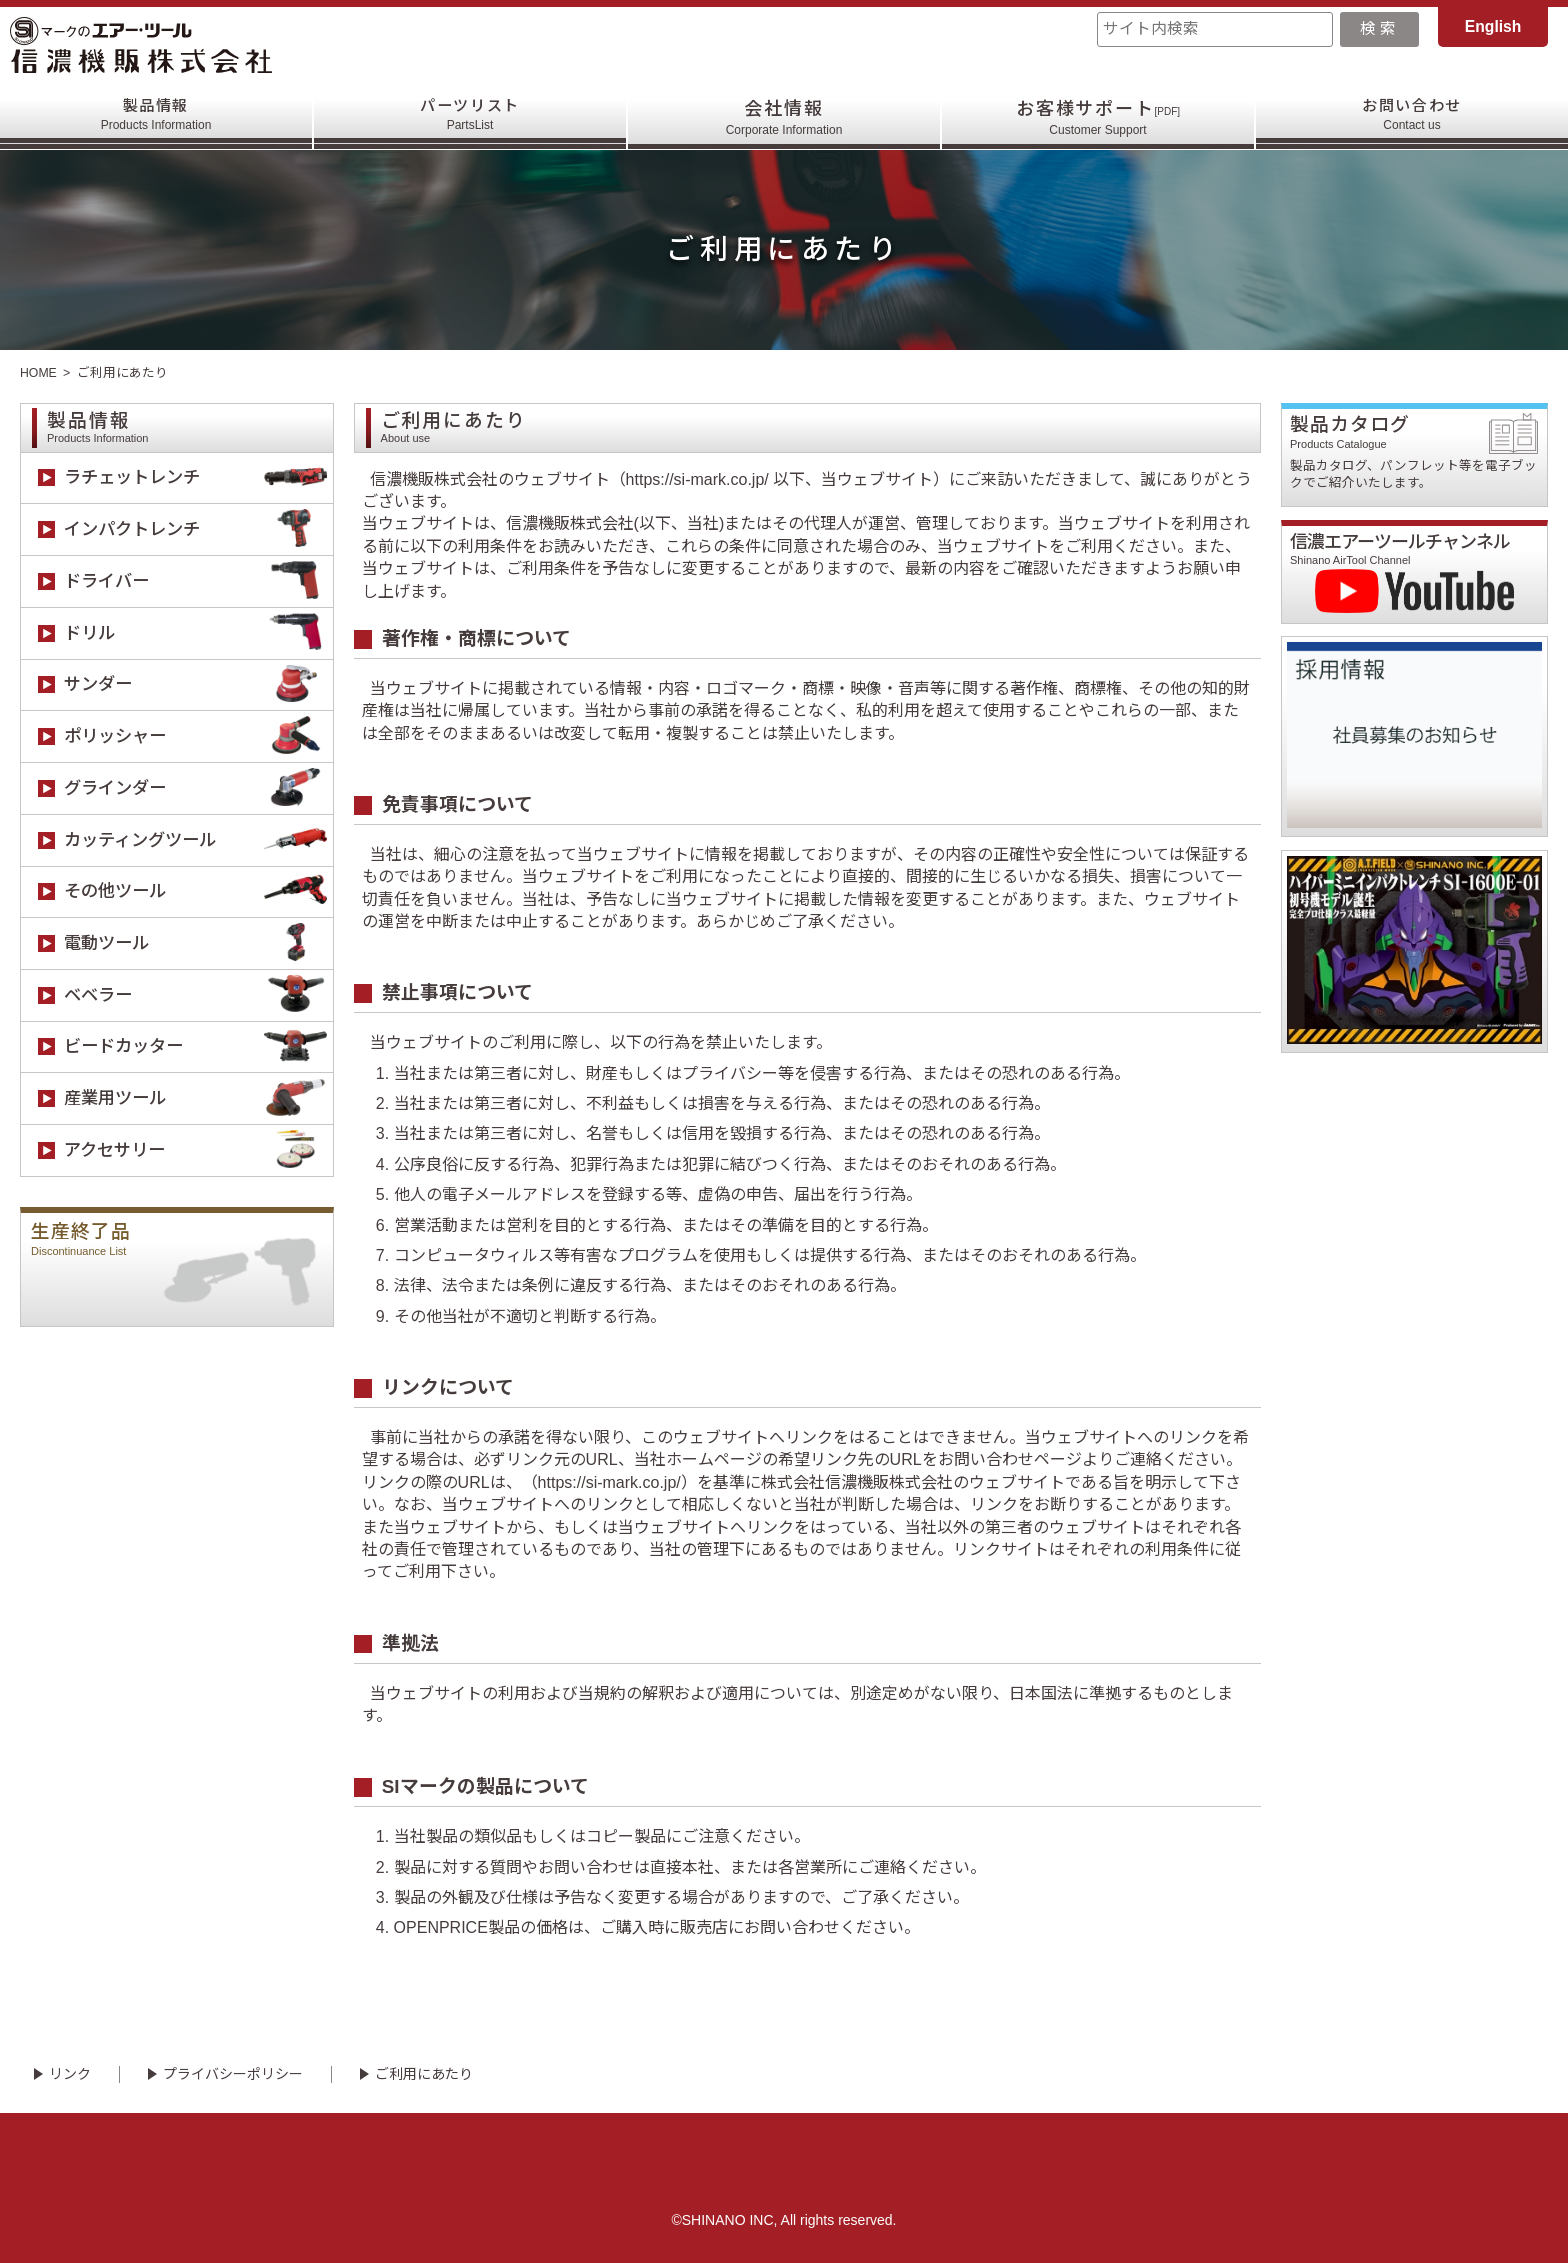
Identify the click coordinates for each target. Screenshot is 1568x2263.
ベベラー (198, 995)
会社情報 (784, 118)
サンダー (198, 685)
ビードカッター (198, 1047)
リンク (70, 2074)
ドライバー (198, 581)
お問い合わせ (1412, 118)
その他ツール (198, 892)
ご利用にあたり (424, 2074)
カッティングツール (198, 840)
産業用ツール (198, 1098)
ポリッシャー (198, 736)
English (1493, 26)
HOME (39, 373)
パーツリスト (470, 118)
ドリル (198, 633)
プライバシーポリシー (233, 2074)
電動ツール (198, 943)
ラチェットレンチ (198, 478)
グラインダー (198, 788)
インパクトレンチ (198, 529)
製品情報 (156, 118)
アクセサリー (198, 1150)
